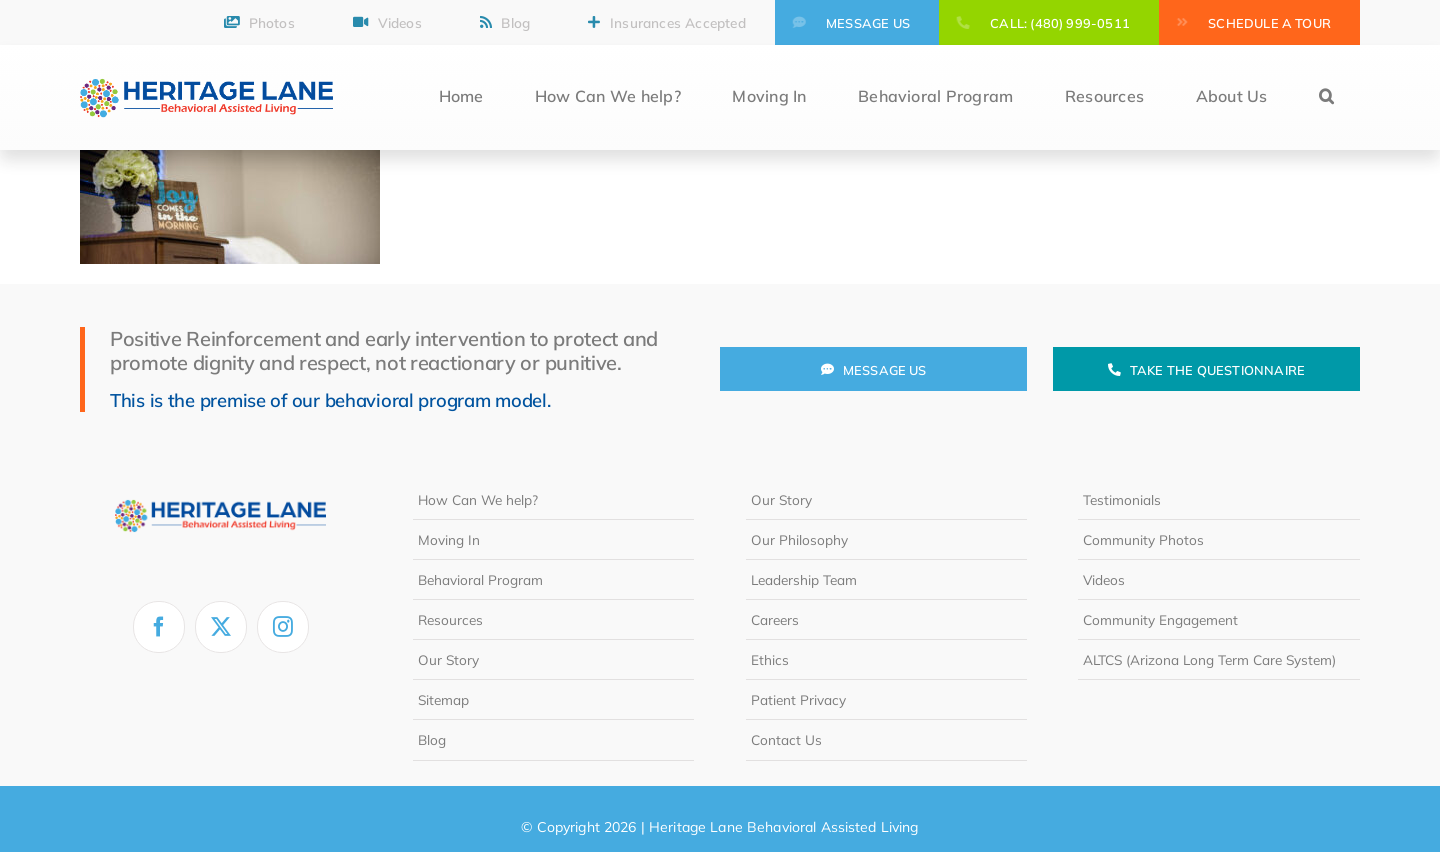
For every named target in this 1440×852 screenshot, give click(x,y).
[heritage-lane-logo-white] (220, 488)
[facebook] (159, 627)
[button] (1326, 97)
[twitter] (221, 627)
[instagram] (283, 627)
